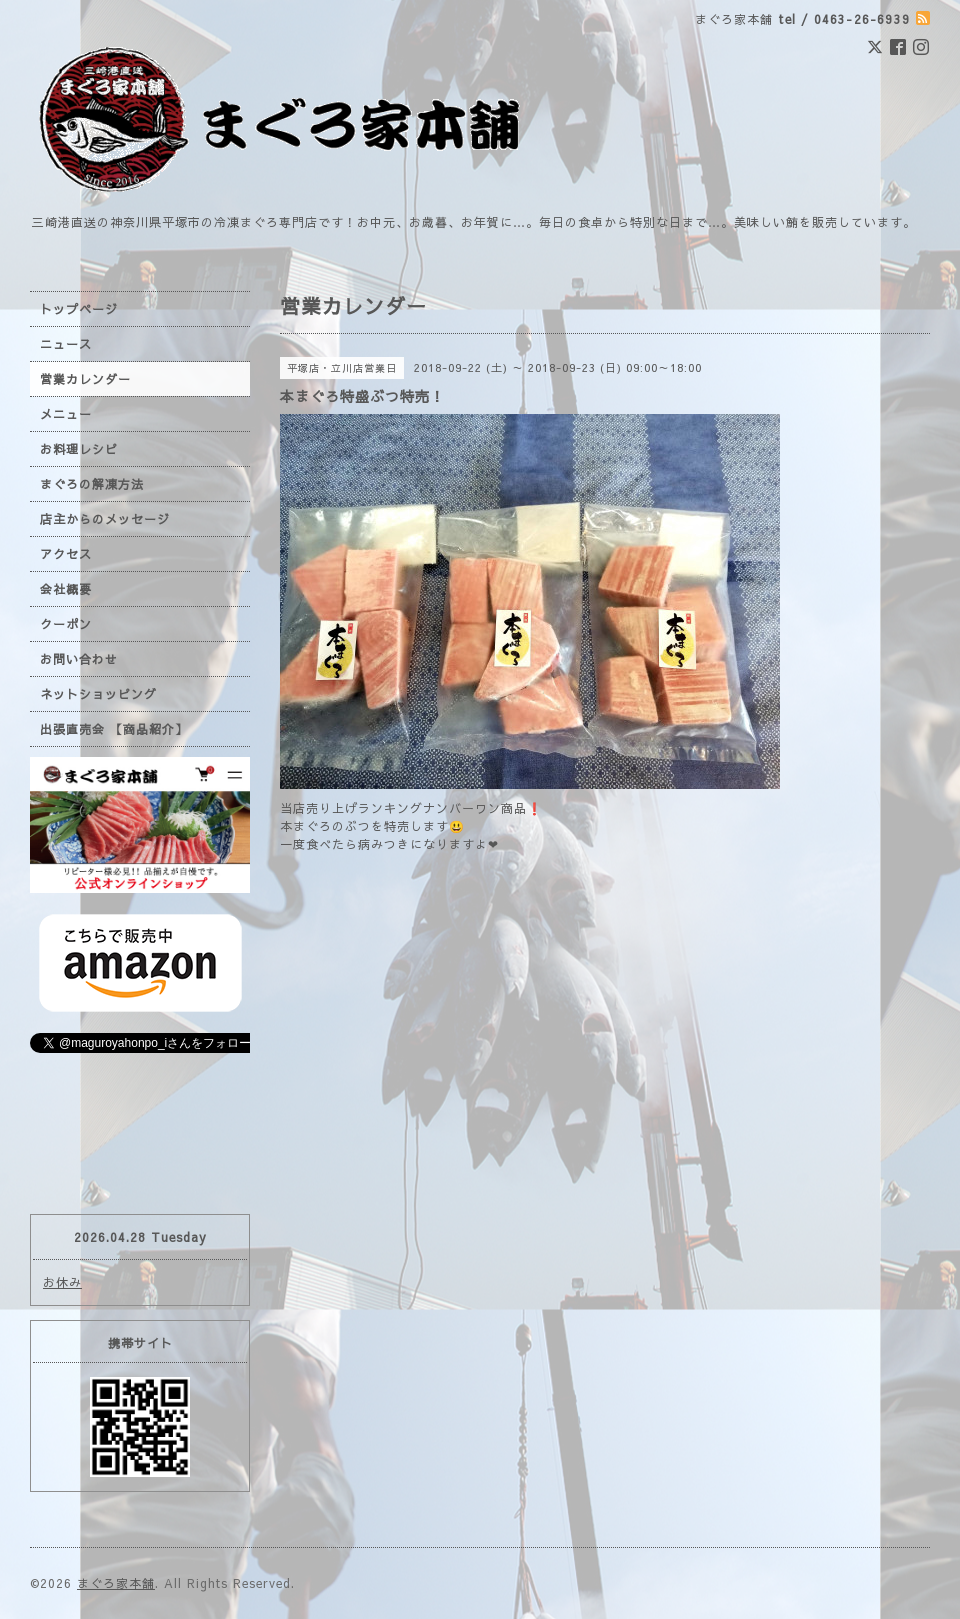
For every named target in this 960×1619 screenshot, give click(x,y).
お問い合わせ (79, 659)
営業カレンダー (85, 379)
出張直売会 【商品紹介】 (114, 729)
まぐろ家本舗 (116, 1583)
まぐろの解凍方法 (92, 484)
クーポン (66, 624)
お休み (62, 1282)
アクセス (66, 554)
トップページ (79, 309)
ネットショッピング (98, 694)
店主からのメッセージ (105, 519)
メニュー (66, 414)
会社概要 (66, 589)
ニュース (66, 344)
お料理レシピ (79, 449)
